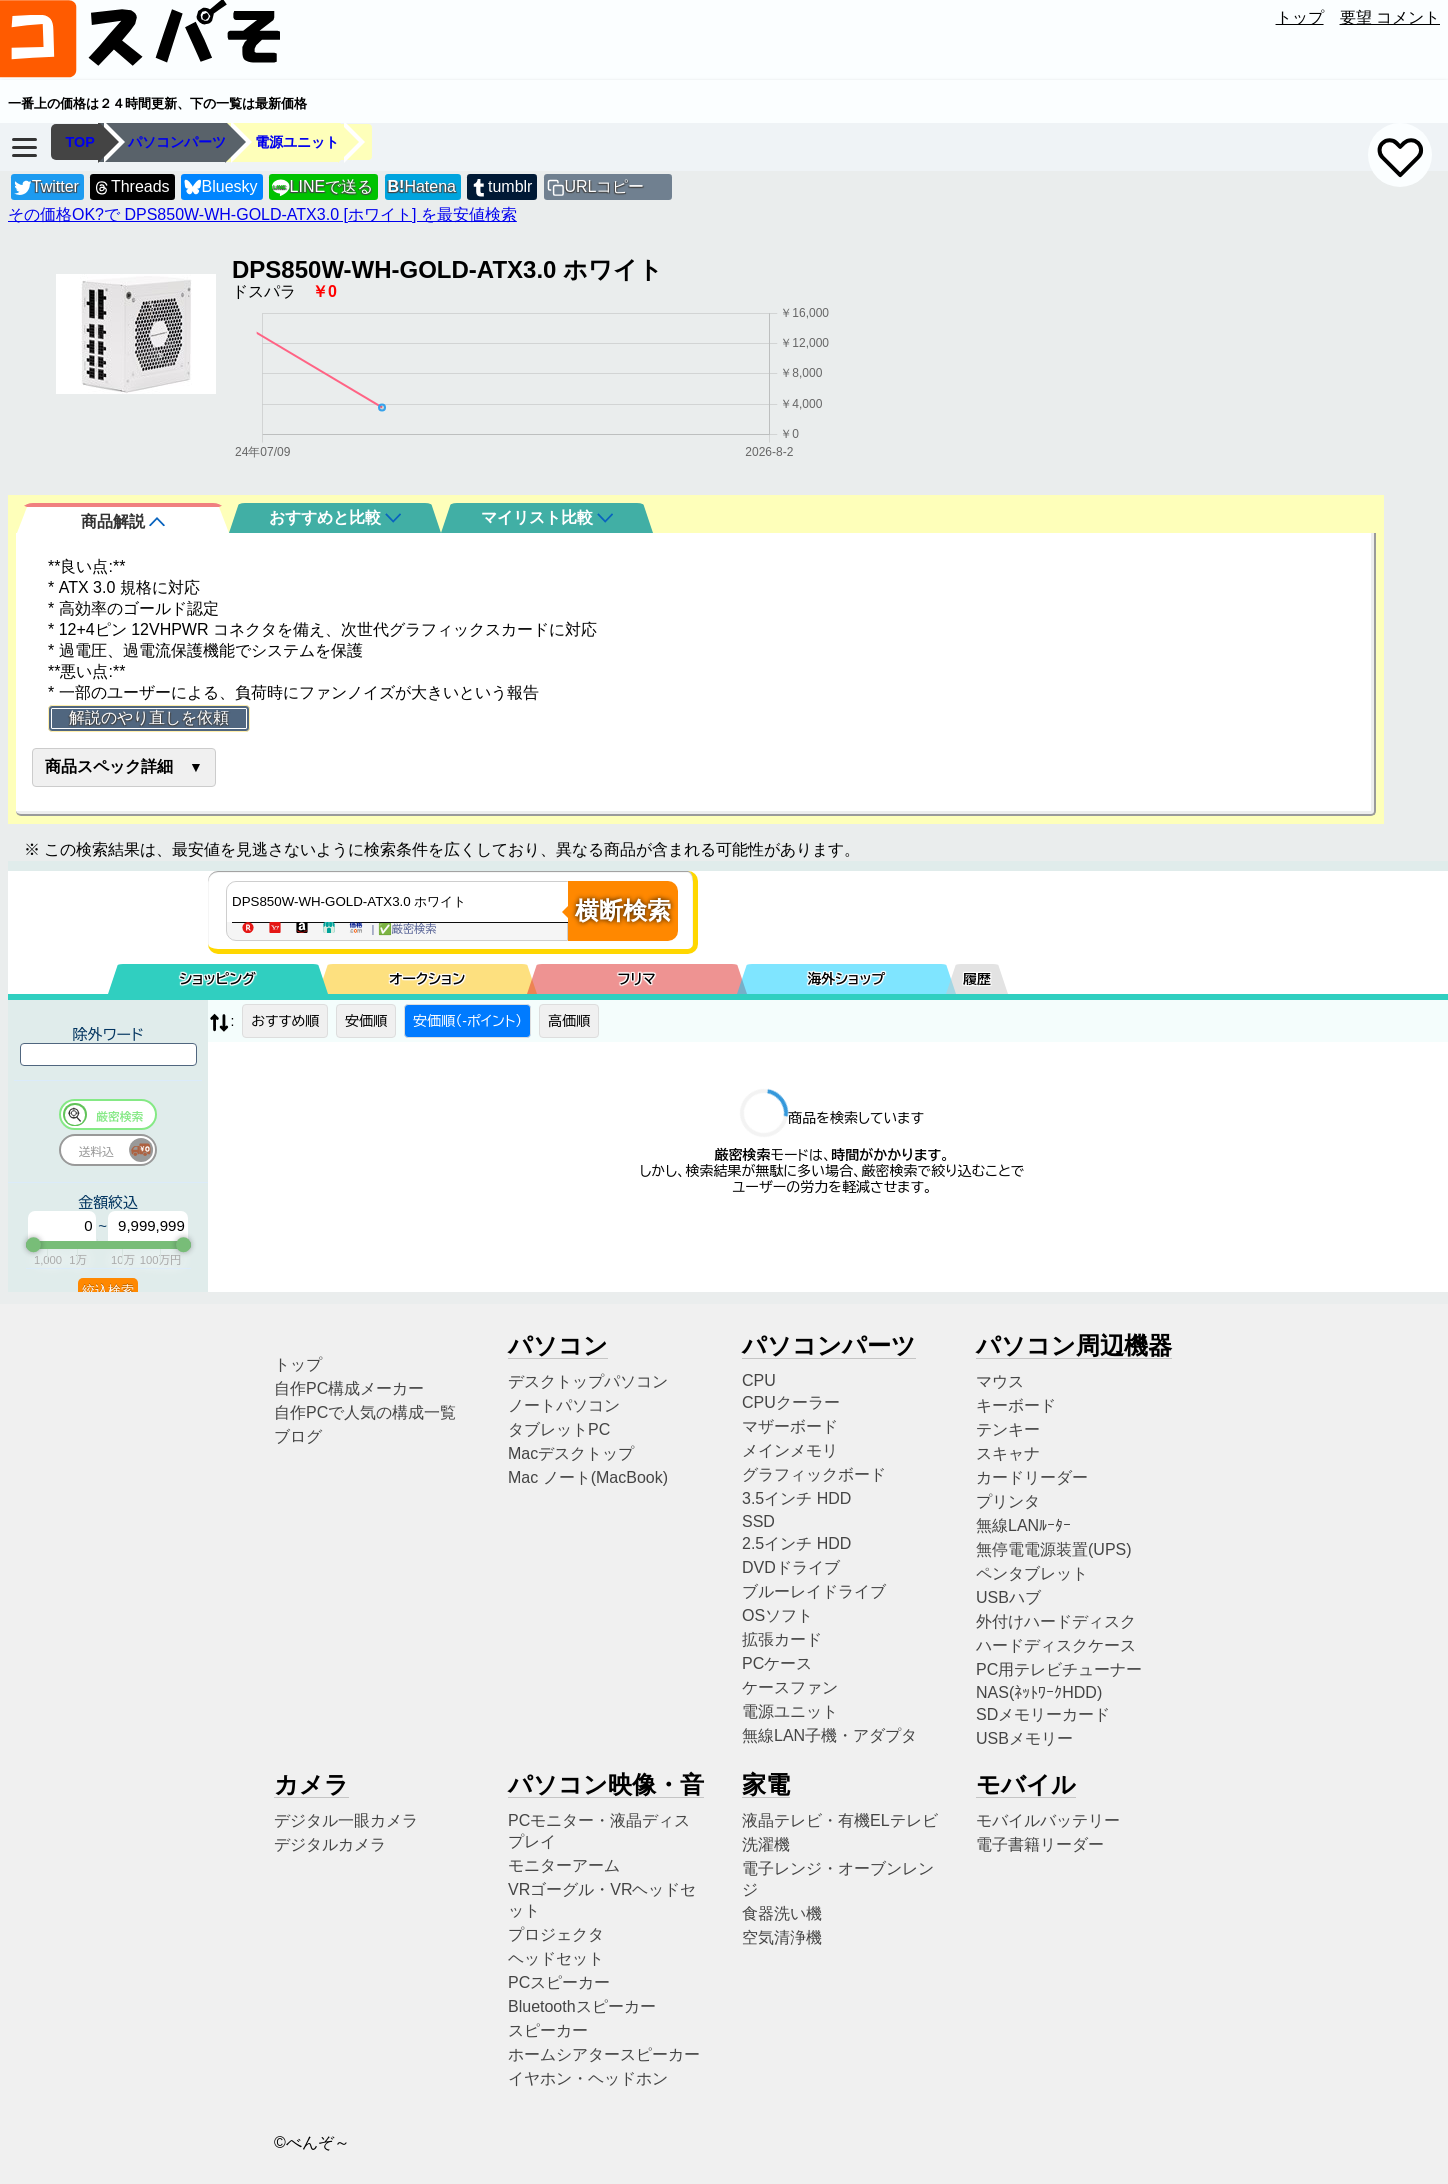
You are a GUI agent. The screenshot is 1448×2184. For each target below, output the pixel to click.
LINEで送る (322, 187)
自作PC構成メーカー (349, 1388)
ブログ (298, 1436)
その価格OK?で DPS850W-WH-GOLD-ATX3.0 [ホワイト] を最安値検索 (262, 214)
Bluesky (221, 187)
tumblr (501, 187)
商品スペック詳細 (109, 766)
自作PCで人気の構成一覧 (365, 1412)
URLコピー (604, 186)
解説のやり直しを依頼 (149, 717)
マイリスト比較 (547, 517)
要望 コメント (1390, 17)
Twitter (46, 187)
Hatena (422, 186)
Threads (131, 187)
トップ (1300, 17)
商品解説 (123, 521)
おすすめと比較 (335, 517)
